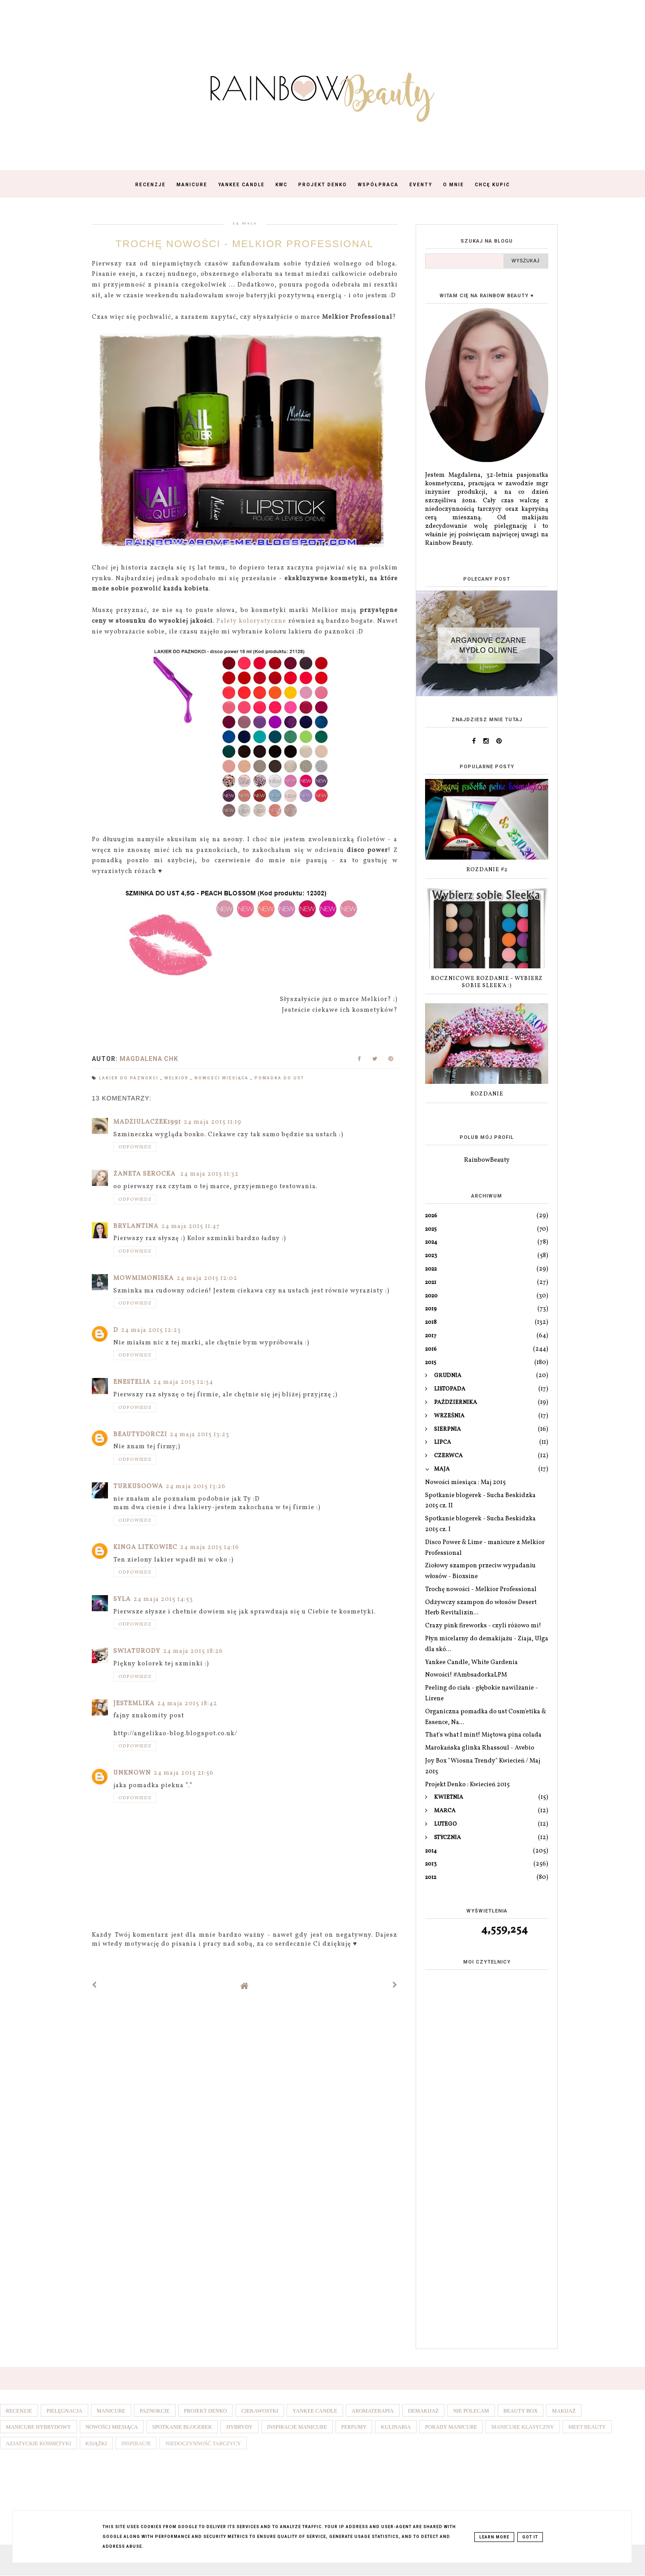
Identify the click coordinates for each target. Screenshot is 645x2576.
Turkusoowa (138, 1486)
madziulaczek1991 (147, 1122)
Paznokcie (155, 2411)
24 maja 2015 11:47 (190, 1226)
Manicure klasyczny (522, 2427)
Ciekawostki (259, 2411)
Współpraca (378, 184)
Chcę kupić (492, 184)
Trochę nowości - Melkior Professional (481, 1589)
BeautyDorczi (140, 1434)
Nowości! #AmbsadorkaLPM (466, 1675)
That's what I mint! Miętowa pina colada (483, 1735)
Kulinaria (396, 2427)
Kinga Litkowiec (145, 1547)
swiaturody (136, 1651)
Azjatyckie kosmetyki (38, 2443)
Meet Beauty (587, 2427)
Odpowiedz (134, 1147)
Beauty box (520, 2411)
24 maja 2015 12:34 (183, 1382)
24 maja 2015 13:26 (196, 1486)
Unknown (132, 1773)
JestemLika (134, 1703)
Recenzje (150, 184)
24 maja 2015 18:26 (193, 1651)
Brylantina (136, 1226)
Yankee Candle (241, 184)
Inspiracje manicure (297, 2427)
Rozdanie (486, 1094)
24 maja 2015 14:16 (209, 1547)
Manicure (191, 184)
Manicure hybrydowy (38, 2427)
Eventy (420, 184)
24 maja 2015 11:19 (212, 1122)
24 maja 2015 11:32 (209, 1174)
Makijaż (564, 2411)
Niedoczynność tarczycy (203, 2443)
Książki (96, 2443)
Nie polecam (471, 2411)
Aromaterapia (373, 2411)
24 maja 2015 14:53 (163, 1599)
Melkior (177, 1078)
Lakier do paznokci (129, 1078)
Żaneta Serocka (145, 1174)
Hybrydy (239, 2427)
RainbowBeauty (487, 1160)
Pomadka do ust (279, 1078)
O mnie (453, 184)
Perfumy (354, 2427)
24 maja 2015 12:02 (206, 1278)
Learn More (494, 2537)
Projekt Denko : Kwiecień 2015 (467, 1784)
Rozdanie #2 (486, 869)
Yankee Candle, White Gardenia (471, 1662)
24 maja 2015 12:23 (151, 1330)
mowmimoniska (143, 1278)
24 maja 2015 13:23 (199, 1434)
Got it (530, 2537)
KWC (281, 184)
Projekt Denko (322, 184)
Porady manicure (451, 2427)
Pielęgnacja (64, 2411)
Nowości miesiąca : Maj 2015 (465, 1482)
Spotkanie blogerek (182, 2427)
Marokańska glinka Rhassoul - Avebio (479, 1748)
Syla (122, 1599)
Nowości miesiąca (222, 1078)
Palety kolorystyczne (251, 621)
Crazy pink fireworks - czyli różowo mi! (483, 1626)
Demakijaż (423, 2411)
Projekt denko (205, 2411)
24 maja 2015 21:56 (184, 1773)
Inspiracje (136, 2443)
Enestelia (131, 1382)
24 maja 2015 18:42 (187, 1703)
